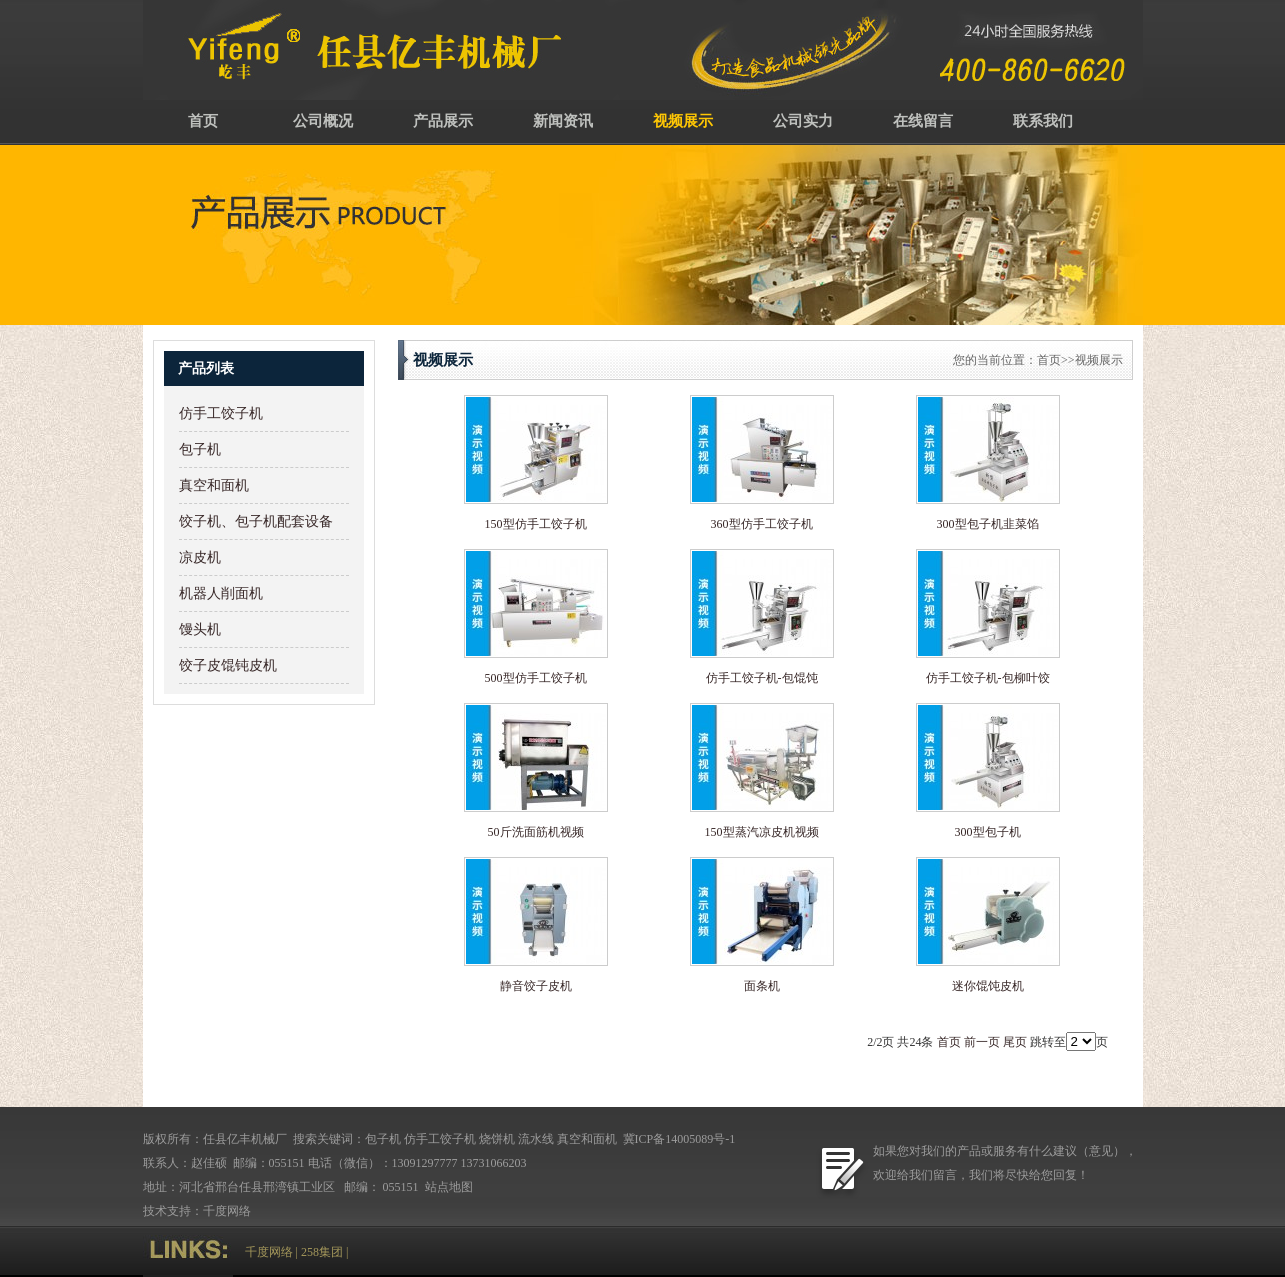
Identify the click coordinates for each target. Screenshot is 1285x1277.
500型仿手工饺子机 (536, 678)
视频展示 (683, 121)
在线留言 (923, 121)
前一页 (982, 1042)
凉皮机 (200, 557)
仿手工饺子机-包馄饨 (762, 678)
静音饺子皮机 (536, 986)
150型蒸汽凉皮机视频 (762, 832)
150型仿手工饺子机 (536, 524)
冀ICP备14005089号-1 (678, 1139)
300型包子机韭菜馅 (988, 524)
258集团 (322, 1252)
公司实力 (803, 121)
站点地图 (450, 1187)
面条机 (762, 986)
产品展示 (443, 121)
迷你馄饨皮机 (988, 986)
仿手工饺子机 (221, 413)
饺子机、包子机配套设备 (256, 521)
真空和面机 (214, 485)
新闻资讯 (563, 121)
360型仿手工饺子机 (762, 524)
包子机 (200, 449)
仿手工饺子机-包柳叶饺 (988, 678)
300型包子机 (988, 832)
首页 (203, 121)
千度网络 (227, 1211)
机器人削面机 (221, 593)
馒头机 (200, 629)
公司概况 (323, 121)
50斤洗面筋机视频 (536, 832)
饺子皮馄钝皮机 (228, 665)
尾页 (1015, 1042)
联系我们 (1043, 121)
